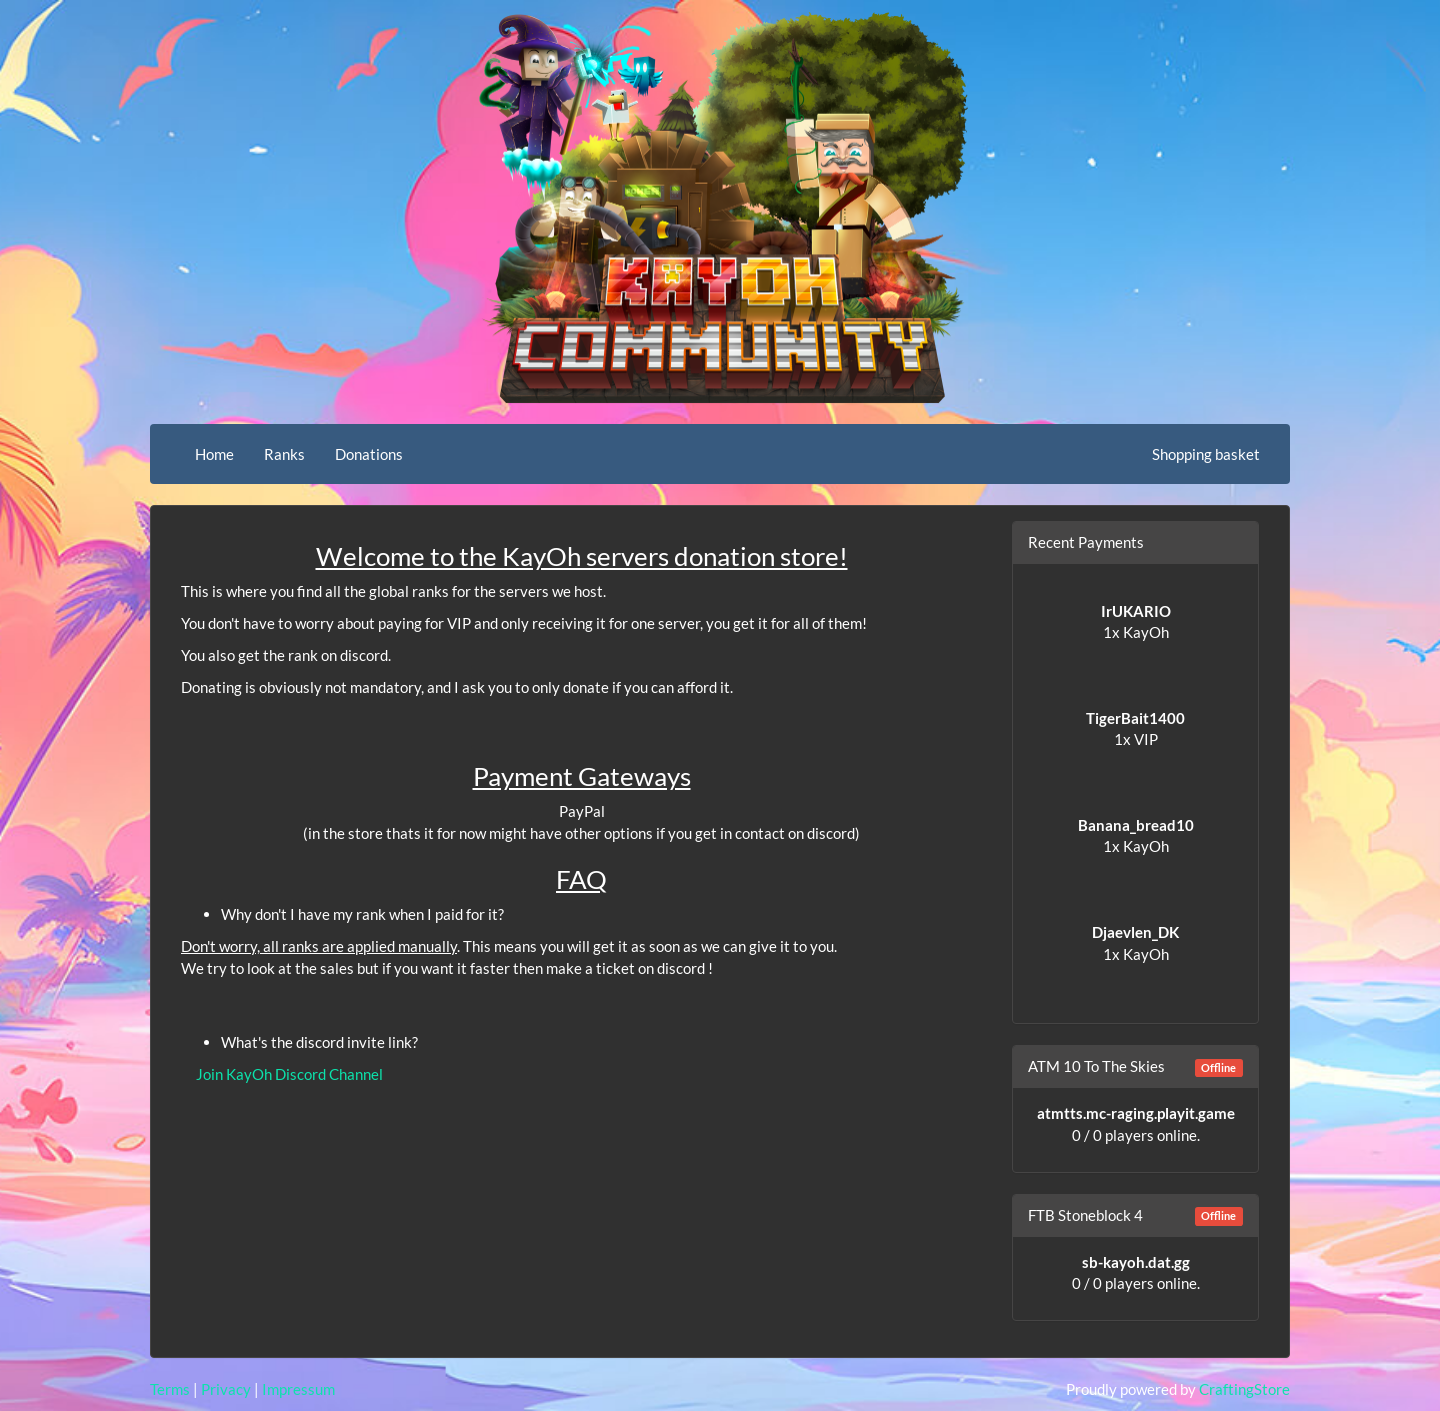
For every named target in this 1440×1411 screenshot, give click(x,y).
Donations (369, 454)
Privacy (226, 1389)
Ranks (284, 454)
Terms (170, 1389)
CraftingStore (1244, 1389)
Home (214, 454)
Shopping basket (1206, 454)
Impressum (298, 1389)
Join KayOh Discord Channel (289, 1074)
